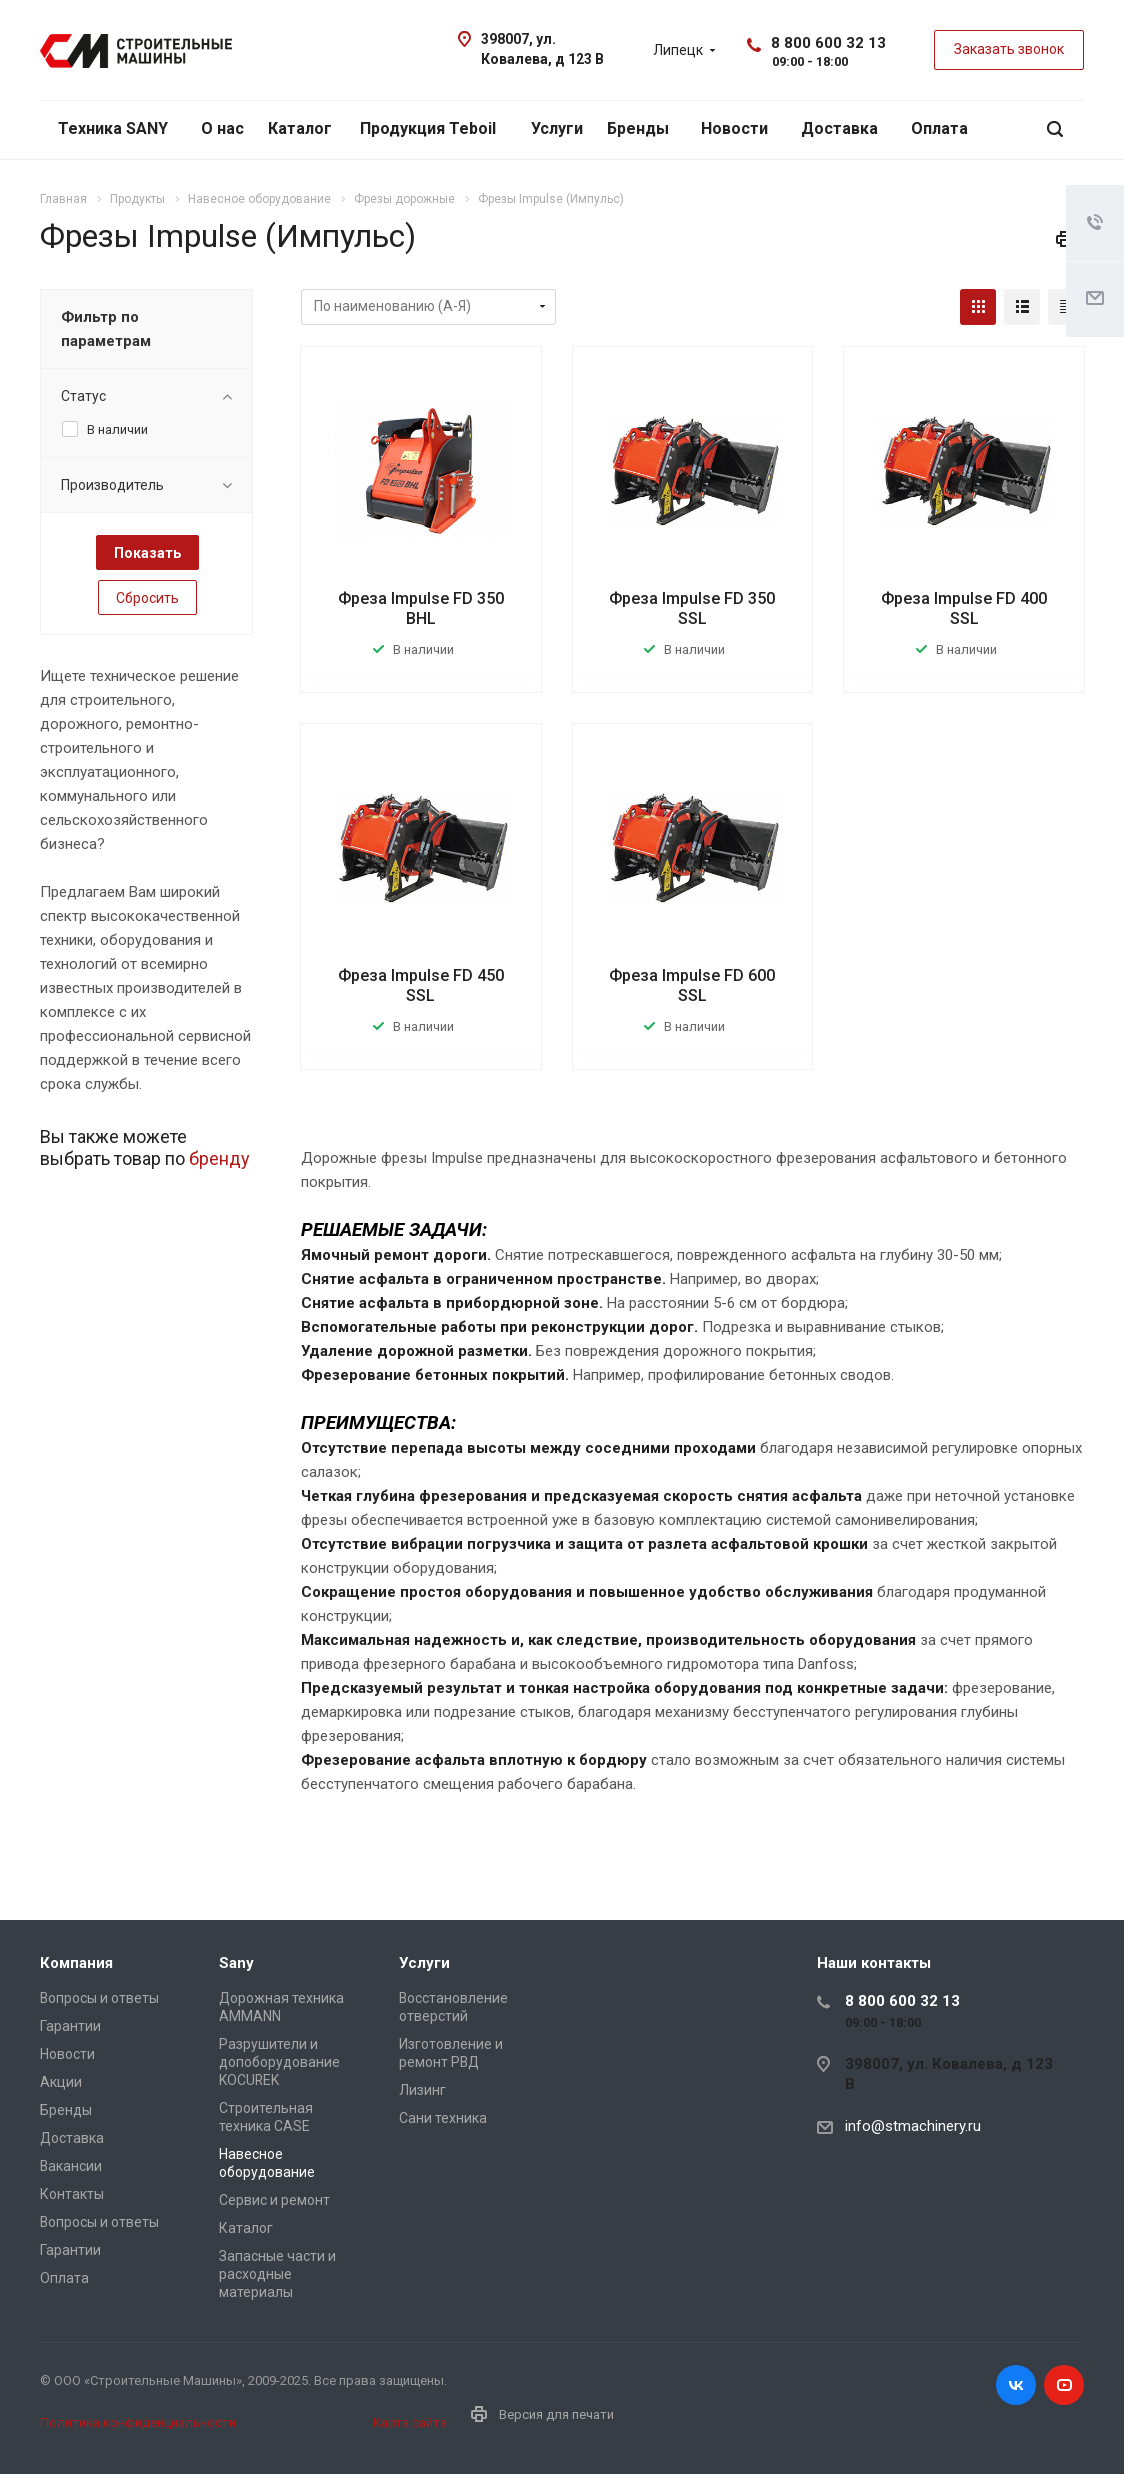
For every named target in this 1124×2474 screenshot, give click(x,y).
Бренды (638, 128)
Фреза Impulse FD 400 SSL (964, 608)
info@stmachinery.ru (913, 2126)
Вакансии (71, 2166)
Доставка (839, 128)
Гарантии (70, 2026)
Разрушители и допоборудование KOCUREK (279, 2062)
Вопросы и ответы (99, 1998)
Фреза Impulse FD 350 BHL (421, 608)
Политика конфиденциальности (138, 2422)
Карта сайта (410, 2422)
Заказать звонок (1009, 49)
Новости (734, 128)
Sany (236, 1963)
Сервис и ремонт (274, 2200)
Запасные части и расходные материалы (277, 2274)
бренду (219, 1158)
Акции (61, 2082)
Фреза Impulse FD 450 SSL (421, 985)
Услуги (557, 128)
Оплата (939, 128)
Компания (76, 1963)
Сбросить (147, 598)
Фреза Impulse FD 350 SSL (692, 608)
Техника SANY (113, 128)
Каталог (300, 128)
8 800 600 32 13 (828, 43)
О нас (222, 128)
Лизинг (422, 2090)
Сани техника (443, 2118)
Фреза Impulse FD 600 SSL (692, 985)
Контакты (72, 2194)
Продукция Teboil (428, 128)
